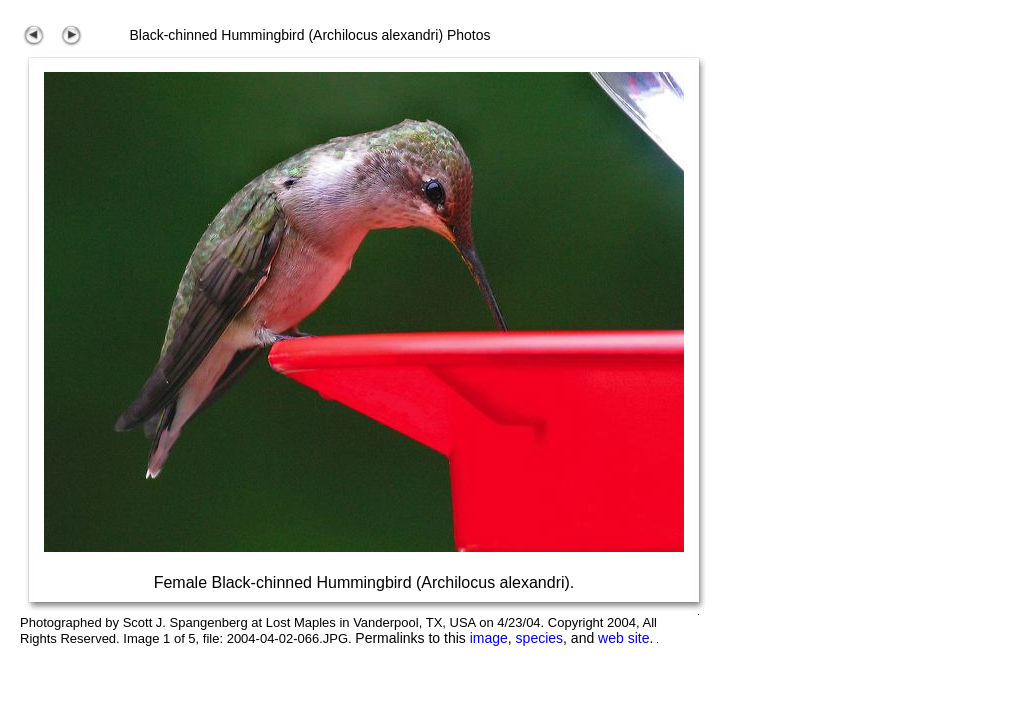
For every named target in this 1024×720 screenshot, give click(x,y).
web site (623, 638)
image (489, 638)
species (539, 638)
